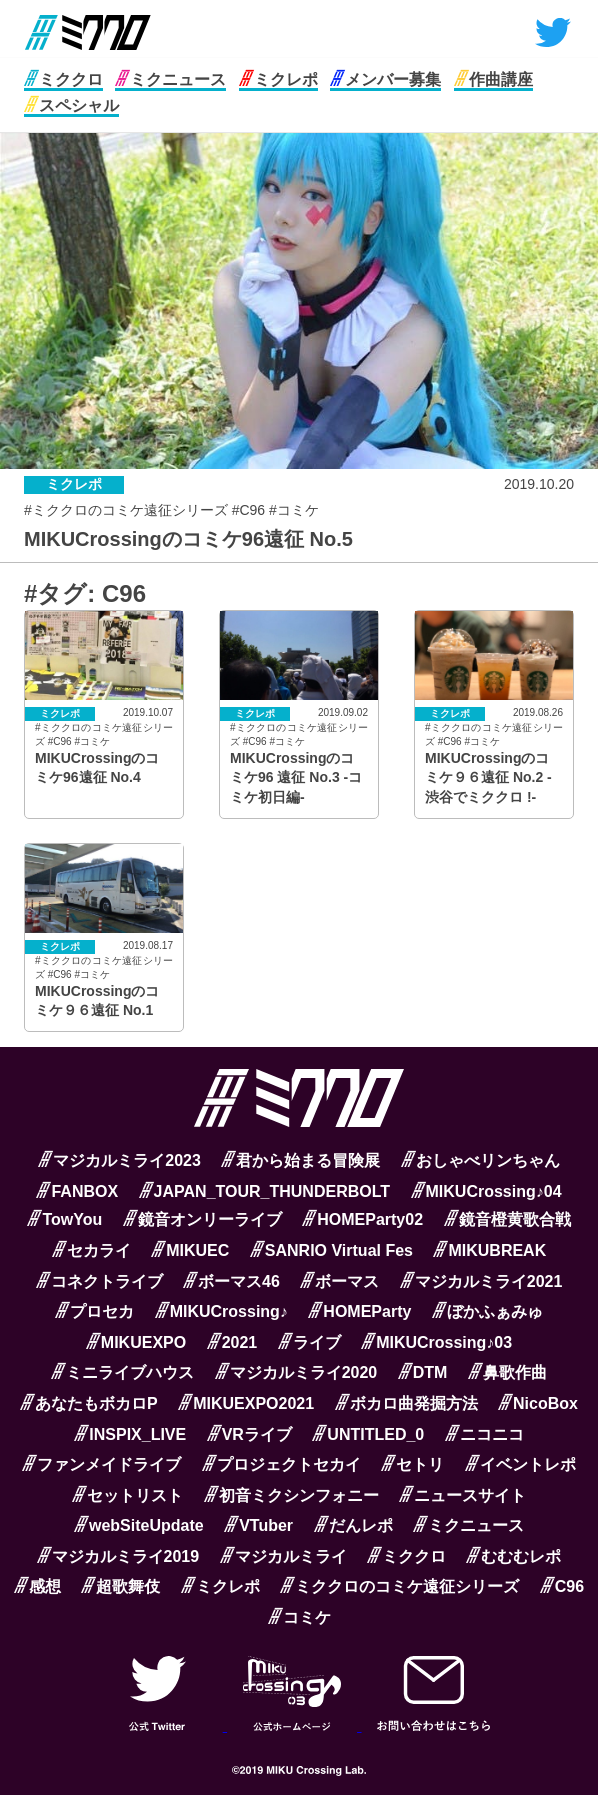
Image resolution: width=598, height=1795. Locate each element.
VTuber (258, 1525)
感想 (37, 1586)
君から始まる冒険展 (300, 1160)
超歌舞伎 (120, 1586)
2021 (232, 1342)
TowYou (64, 1219)
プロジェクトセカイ (281, 1464)
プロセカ (94, 1311)
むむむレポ (513, 1556)
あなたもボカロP (89, 1403)
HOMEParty (359, 1311)
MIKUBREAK (489, 1250)
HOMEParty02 (362, 1219)
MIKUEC (190, 1250)
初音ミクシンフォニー (291, 1495)
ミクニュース (170, 79)
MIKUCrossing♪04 (486, 1191)
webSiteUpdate (139, 1525)
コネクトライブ (99, 1281)
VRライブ (249, 1434)
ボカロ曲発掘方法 (406, 1403)
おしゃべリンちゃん (480, 1160)
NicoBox (538, 1403)
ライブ (309, 1342)
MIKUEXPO (136, 1342)
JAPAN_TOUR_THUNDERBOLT (264, 1191)
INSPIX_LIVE (130, 1434)
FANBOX (77, 1191)
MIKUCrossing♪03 (436, 1342)
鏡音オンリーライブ (202, 1219)
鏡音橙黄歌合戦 (507, 1219)
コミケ (299, 1617)
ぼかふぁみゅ (487, 1311)
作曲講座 (493, 79)
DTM (423, 1372)
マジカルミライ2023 (119, 1160)
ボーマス (339, 1281)
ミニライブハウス (122, 1372)
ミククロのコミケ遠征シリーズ (399, 1586)
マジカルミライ (283, 1556)
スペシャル (71, 105)
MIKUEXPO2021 (246, 1403)
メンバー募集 (385, 79)
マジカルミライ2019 (118, 1556)
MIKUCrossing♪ (221, 1311)
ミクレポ (278, 79)
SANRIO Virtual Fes (331, 1250)
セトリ (412, 1464)
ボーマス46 (231, 1281)
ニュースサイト (462, 1495)
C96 (562, 1586)
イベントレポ (520, 1464)
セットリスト (127, 1495)
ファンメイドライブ (101, 1464)
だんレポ (353, 1525)
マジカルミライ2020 (296, 1372)
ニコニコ (484, 1434)
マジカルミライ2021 (481, 1281)
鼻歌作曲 (507, 1372)
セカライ (91, 1250)
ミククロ (63, 79)
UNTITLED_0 (368, 1434)
